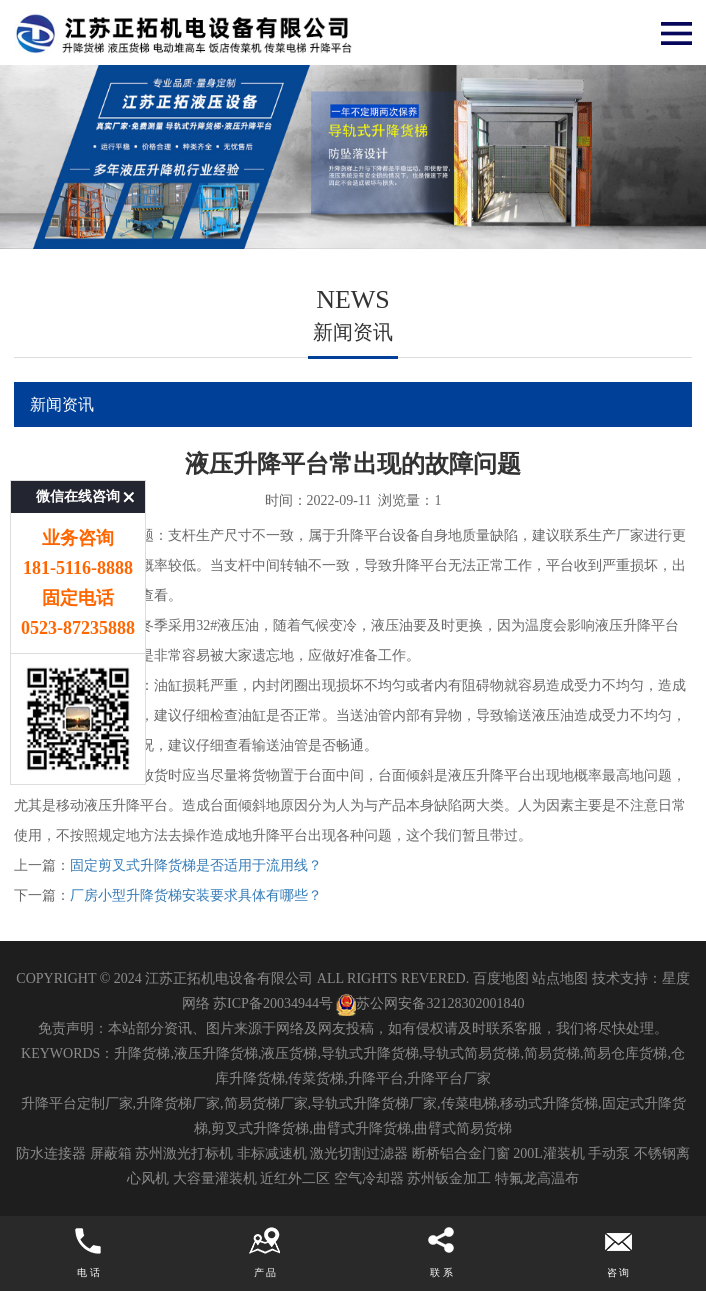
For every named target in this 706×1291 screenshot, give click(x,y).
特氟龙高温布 (537, 1178)
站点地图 (560, 978)
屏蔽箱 (111, 1153)
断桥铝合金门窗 (461, 1153)
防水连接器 (51, 1153)
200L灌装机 (549, 1153)
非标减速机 (272, 1153)
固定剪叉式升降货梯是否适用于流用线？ (196, 865)
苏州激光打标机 (184, 1153)
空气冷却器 (369, 1178)
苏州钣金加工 (449, 1178)
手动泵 (609, 1153)
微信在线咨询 (78, 456)
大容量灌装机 (215, 1178)
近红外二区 (295, 1178)
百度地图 (501, 978)
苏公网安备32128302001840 (430, 1003)
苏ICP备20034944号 (273, 1003)
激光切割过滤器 (359, 1153)
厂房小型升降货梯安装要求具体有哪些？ (196, 895)
